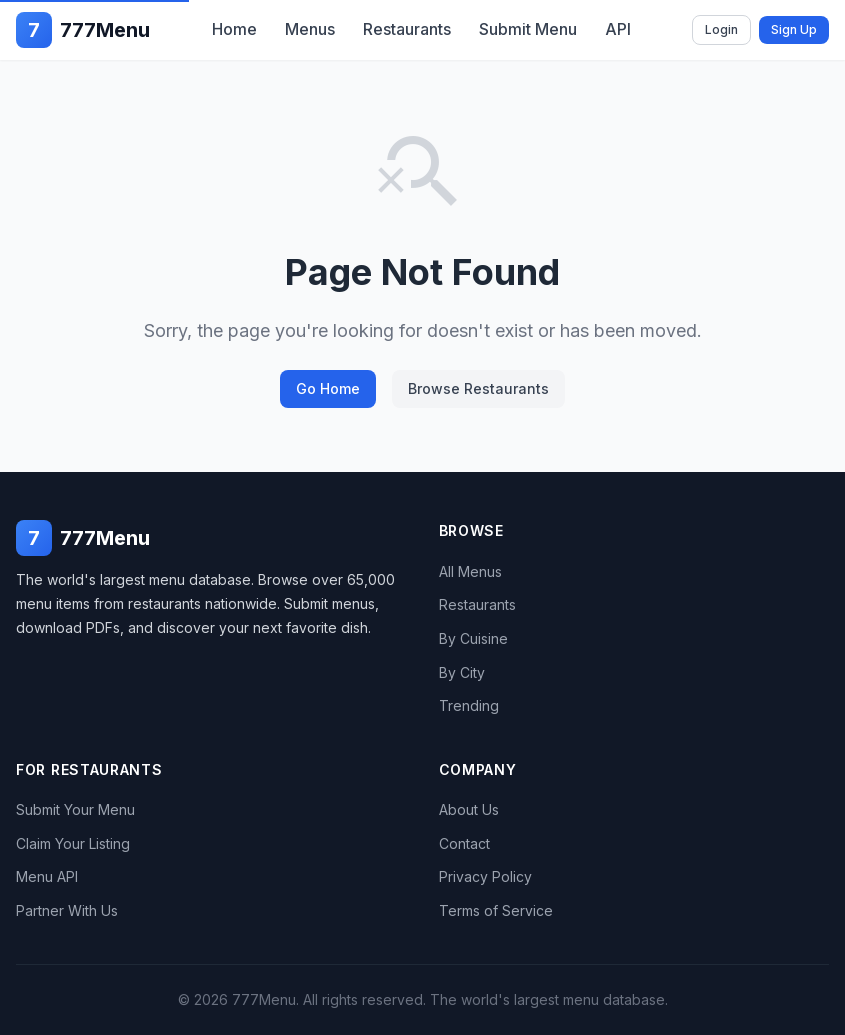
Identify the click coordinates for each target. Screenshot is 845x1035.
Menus (310, 29)
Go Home (328, 388)
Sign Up (794, 29)
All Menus (470, 571)
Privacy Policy (485, 876)
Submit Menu (528, 29)
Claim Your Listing (73, 843)
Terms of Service (496, 910)
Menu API (47, 876)
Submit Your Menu (75, 809)
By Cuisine (473, 638)
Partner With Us (67, 910)
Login (721, 29)
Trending (469, 705)
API (618, 29)
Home (234, 29)
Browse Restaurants (478, 388)
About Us (469, 809)
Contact (464, 843)
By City (462, 672)
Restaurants (407, 29)
